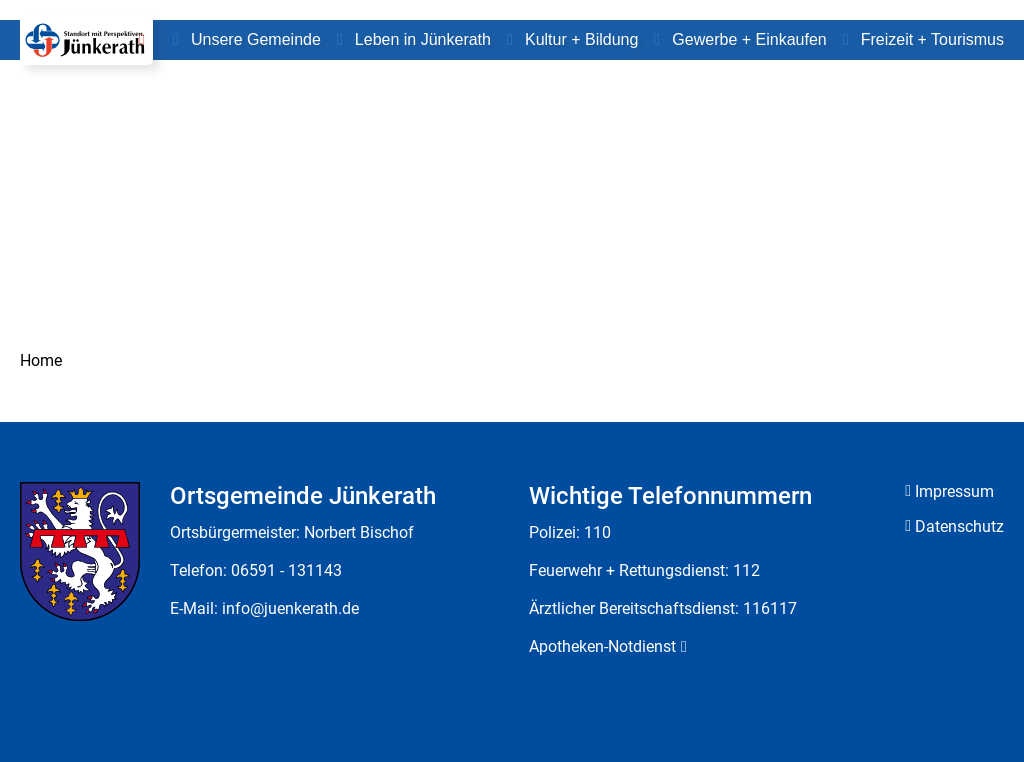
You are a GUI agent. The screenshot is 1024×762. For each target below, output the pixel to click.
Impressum (954, 491)
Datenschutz (959, 526)
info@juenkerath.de (290, 608)
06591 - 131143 (286, 570)
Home (41, 360)
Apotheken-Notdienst (602, 646)
